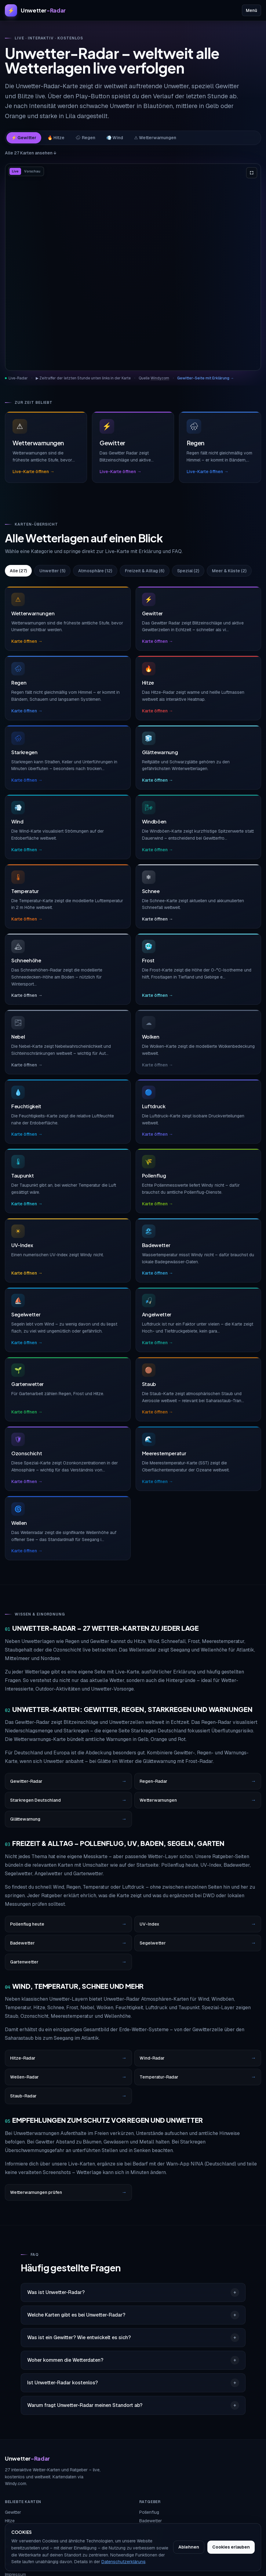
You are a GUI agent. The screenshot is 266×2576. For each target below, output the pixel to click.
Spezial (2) (188, 570)
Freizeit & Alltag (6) (144, 570)
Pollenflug (149, 2512)
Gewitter (13, 2512)
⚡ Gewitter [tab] (23, 137)
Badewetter (150, 2521)
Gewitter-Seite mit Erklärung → (205, 378)
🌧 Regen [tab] (85, 137)
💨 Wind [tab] (114, 137)
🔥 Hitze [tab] (55, 137)
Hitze (10, 2521)
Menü (251, 10)
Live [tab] (15, 171)
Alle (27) (18, 570)
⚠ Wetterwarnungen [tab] (155, 137)
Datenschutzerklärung (123, 2561)
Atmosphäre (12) (95, 570)
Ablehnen (188, 2547)
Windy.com (160, 378)
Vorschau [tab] (32, 171)
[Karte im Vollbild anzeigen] (251, 172)
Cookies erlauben (231, 2547)
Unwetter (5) (52, 570)
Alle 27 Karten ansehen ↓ (30, 153)
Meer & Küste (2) (229, 570)
